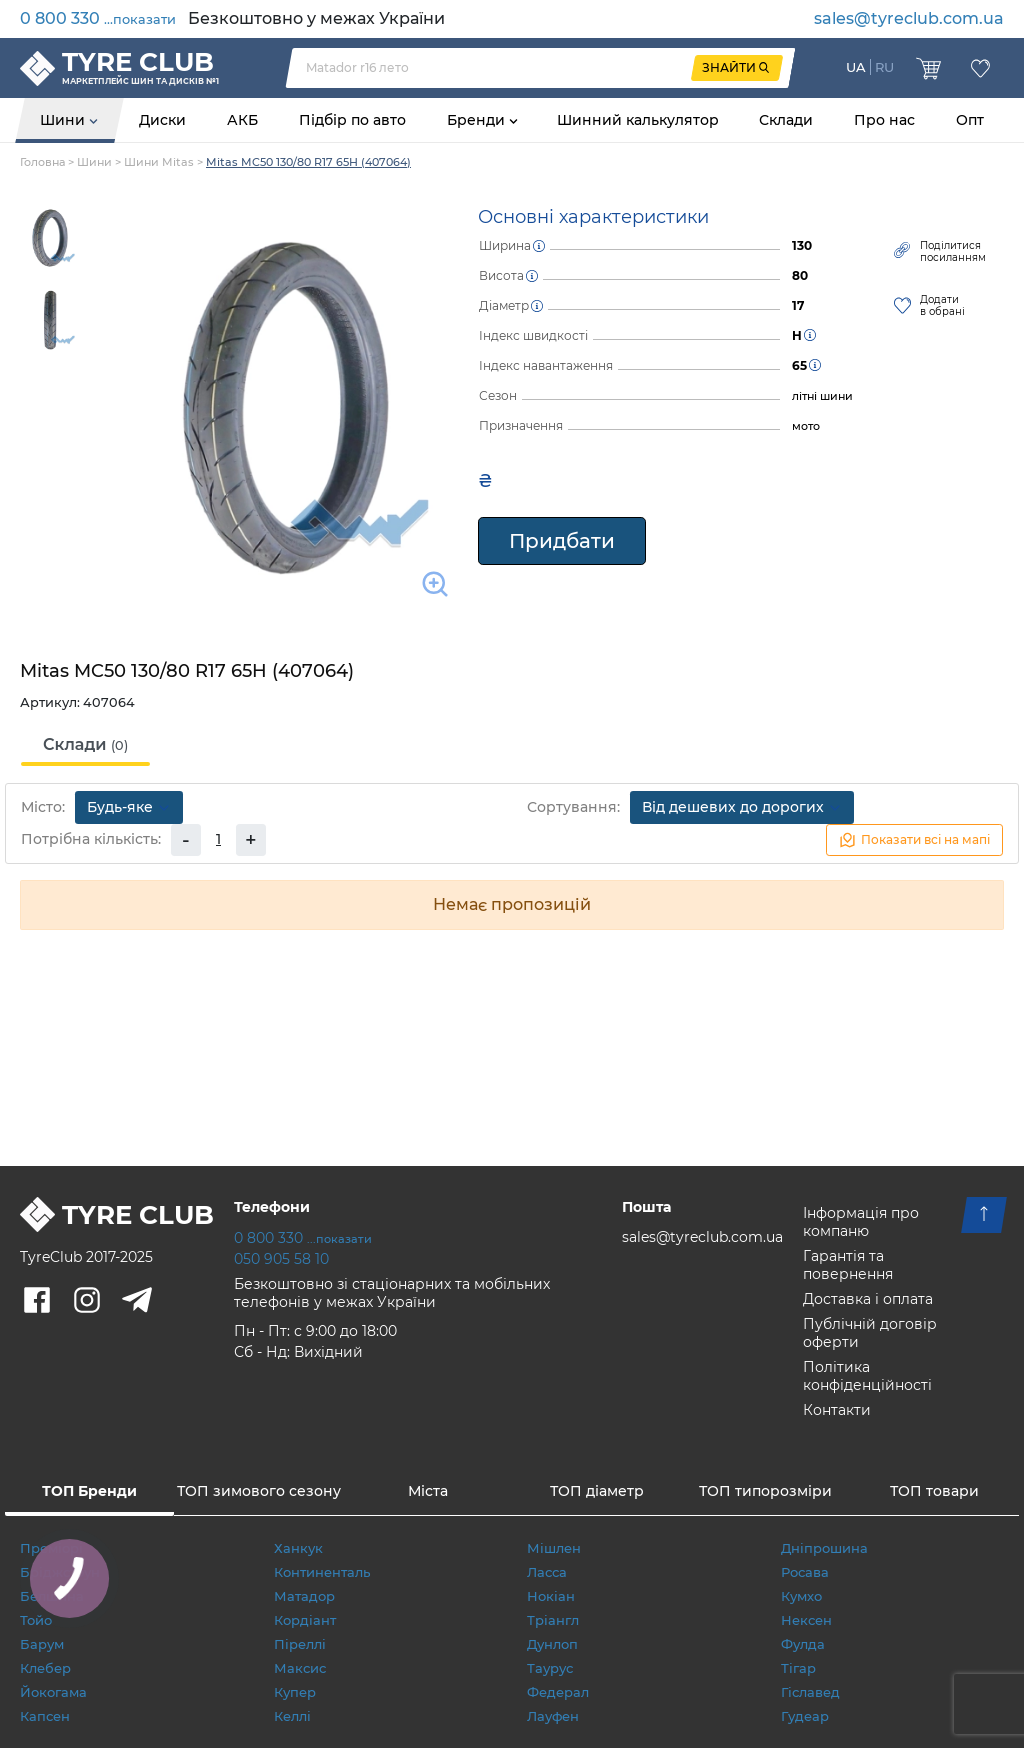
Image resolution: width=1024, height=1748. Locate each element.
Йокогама (53, 1692)
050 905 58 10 (281, 1259)
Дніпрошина (824, 1548)
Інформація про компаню (861, 1222)
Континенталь (322, 1572)
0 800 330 (98, 18)
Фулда (803, 1644)
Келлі (292, 1716)
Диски (162, 120)
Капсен (45, 1716)
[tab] (85, 746)
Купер (295, 1692)
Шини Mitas (159, 162)
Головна (42, 162)
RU (884, 67)
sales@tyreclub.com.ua (909, 18)
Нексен (806, 1620)
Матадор (304, 1596)
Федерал (558, 1692)
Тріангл (553, 1620)
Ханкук (298, 1548)
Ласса (547, 1572)
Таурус (550, 1668)
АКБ (242, 120)
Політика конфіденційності (867, 1376)
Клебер (45, 1668)
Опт (970, 120)
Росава (805, 1572)
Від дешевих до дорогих (742, 807)
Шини (64, 120)
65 (799, 365)
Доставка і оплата (868, 1299)
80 (800, 275)
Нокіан (551, 1596)
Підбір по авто (352, 120)
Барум (42, 1644)
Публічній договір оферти (870, 1333)
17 (798, 305)
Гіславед (810, 1692)
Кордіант (305, 1620)
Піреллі (300, 1644)
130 (802, 245)
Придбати (562, 541)
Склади (786, 120)
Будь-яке (129, 807)
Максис (300, 1668)
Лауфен (553, 1716)
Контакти (837, 1410)
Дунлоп (552, 1644)
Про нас (884, 120)
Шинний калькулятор (638, 120)
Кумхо (801, 1596)
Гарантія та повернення (848, 1265)
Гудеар (805, 1716)
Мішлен (554, 1548)
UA (856, 67)
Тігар (798, 1668)
